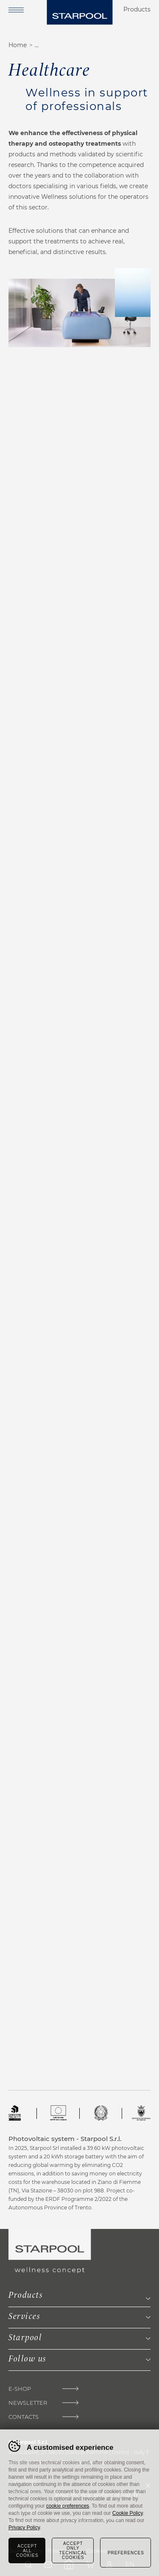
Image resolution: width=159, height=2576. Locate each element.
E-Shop (19, 2389)
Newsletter (27, 2403)
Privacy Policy (24, 2528)
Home (17, 45)
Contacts (23, 2417)
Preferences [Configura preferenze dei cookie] (126, 2553)
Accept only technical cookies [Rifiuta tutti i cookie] (73, 2550)
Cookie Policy (127, 2513)
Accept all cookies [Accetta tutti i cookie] (27, 2551)
